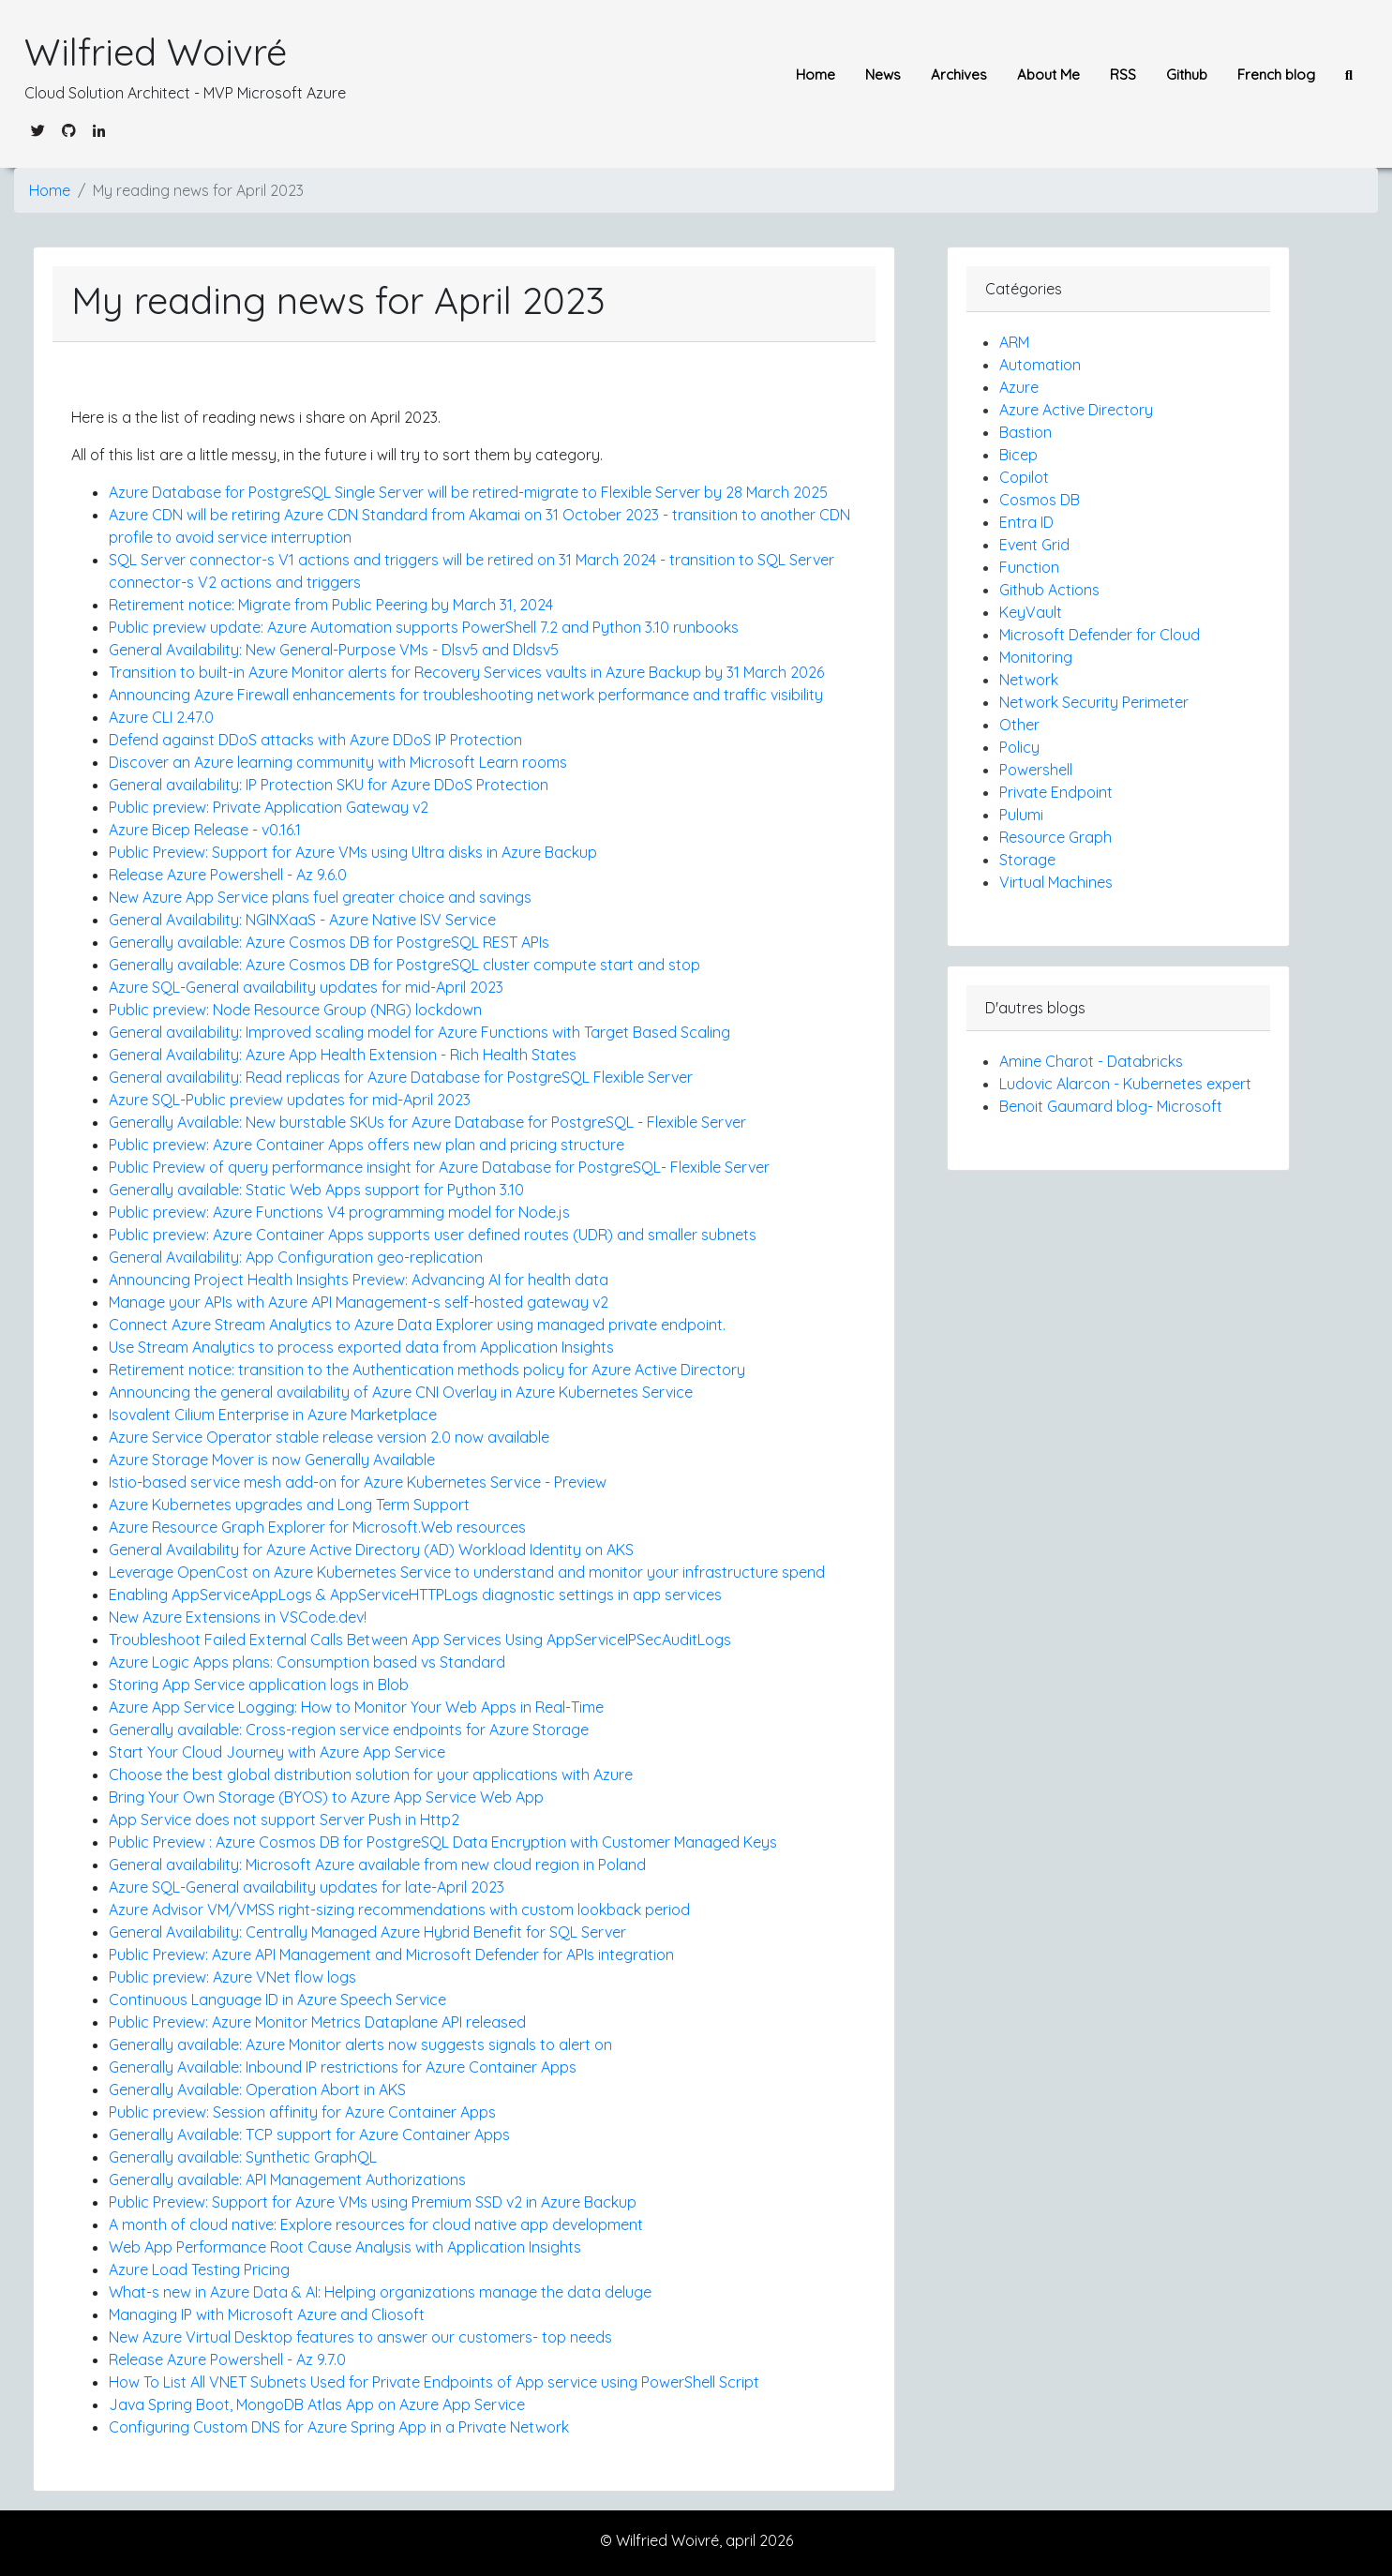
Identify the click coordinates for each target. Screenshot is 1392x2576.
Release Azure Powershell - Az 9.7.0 (227, 2359)
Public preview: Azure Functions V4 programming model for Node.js (339, 1212)
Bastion (1025, 432)
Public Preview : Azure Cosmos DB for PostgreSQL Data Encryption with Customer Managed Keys (443, 1842)
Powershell (1035, 769)
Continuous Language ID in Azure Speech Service (277, 1999)
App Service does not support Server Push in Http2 (284, 1819)
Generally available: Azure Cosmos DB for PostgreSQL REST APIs (329, 942)
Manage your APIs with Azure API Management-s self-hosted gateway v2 (358, 1302)
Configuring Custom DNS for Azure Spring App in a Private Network (339, 2427)
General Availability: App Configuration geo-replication (296, 1257)
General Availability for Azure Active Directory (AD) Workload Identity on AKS (371, 1549)
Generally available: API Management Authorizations (287, 2179)
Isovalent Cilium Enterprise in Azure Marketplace (273, 1414)
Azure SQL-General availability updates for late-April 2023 (306, 1887)
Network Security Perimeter (1094, 702)
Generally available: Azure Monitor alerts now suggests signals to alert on (360, 2044)
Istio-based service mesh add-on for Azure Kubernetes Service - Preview (357, 1482)
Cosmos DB (1039, 499)
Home (815, 74)
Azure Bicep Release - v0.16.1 (205, 829)
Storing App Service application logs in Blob (259, 1684)
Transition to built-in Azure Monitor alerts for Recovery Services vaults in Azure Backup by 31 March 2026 (466, 672)
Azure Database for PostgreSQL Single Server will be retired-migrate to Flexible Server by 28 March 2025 (468, 492)
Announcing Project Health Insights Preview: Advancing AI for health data (358, 1279)
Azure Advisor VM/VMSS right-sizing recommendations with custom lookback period (399, 1909)
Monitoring (1035, 657)
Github (1186, 74)
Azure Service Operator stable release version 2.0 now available (329, 1437)
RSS (1123, 74)
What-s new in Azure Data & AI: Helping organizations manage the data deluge (380, 2292)
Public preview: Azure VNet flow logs (232, 1977)
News (883, 74)
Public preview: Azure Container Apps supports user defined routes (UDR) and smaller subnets (432, 1234)
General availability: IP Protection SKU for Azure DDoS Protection (328, 784)
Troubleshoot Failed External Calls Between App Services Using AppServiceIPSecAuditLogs (420, 1639)
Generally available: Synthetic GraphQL (243, 2157)
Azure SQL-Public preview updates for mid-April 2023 (290, 1099)
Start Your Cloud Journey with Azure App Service (277, 1752)
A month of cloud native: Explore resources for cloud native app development (376, 2224)
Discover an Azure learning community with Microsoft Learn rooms (338, 762)
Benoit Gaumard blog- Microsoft (1110, 1106)
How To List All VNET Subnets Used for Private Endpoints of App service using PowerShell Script (434, 2382)
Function (1029, 567)
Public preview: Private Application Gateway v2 (268, 807)
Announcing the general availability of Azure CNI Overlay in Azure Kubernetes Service (401, 1392)
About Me (1048, 74)
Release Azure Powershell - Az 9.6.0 (228, 874)
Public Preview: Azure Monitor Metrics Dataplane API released (317, 2022)
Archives (959, 74)
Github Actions (1049, 589)
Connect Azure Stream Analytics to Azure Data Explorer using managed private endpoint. (417, 1324)
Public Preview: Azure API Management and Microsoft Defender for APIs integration (391, 1954)
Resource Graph (1055, 837)
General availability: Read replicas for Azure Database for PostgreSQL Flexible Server (401, 1077)
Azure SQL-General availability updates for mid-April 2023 (306, 987)
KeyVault (1030, 612)
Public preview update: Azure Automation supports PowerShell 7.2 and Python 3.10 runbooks (424, 627)
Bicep (1018, 454)
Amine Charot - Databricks (1091, 1061)
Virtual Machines (1056, 882)
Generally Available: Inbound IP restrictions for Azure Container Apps (342, 2067)
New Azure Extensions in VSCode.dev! (238, 1617)
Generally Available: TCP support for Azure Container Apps (309, 2134)
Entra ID (1026, 522)
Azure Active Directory (1076, 409)
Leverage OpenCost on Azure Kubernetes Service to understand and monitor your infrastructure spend (467, 1572)
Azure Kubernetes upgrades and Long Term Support (289, 1504)
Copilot (1024, 477)
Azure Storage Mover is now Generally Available (272, 1459)
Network (1028, 679)
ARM (1014, 342)
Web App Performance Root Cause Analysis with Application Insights (345, 2247)
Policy (1019, 747)
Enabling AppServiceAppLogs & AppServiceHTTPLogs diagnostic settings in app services (415, 1594)
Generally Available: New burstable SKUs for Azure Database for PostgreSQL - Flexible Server (427, 1122)
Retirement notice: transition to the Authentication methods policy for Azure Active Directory (427, 1369)
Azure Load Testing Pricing (199, 2269)
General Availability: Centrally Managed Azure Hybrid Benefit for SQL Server (367, 1932)
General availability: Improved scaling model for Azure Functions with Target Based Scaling (419, 1032)
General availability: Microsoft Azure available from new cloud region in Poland (377, 1864)
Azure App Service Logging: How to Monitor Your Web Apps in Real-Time (356, 1707)
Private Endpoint (1056, 792)
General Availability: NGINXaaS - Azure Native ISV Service (302, 919)
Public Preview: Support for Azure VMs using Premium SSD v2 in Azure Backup (372, 2202)
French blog (1276, 74)
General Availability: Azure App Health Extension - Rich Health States (342, 1054)
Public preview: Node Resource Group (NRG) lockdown (295, 1009)
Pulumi (1021, 814)
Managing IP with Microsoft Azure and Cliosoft (267, 2314)
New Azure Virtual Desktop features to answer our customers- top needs (360, 2337)
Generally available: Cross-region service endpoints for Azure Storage (349, 1729)
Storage (1027, 859)
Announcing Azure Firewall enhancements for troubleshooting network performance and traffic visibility (466, 694)
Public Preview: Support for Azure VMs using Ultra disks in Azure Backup (353, 852)
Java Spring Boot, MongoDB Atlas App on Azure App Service (317, 2404)
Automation (1040, 364)
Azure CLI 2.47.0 (161, 717)
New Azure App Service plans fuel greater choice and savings (320, 897)
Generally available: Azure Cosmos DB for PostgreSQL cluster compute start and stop (404, 964)
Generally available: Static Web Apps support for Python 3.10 (316, 1189)
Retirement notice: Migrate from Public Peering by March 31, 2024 (331, 604)
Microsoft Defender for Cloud (1099, 634)
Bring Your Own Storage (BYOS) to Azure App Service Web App (326, 1797)
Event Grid (1034, 544)
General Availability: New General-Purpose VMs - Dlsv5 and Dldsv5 (334, 649)
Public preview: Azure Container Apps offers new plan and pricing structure (366, 1144)
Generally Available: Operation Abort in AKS (257, 2089)
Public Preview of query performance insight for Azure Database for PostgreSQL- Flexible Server (439, 1167)
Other (1019, 724)
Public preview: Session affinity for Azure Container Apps (302, 2112)
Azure (1019, 387)
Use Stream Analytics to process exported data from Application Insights (361, 1347)
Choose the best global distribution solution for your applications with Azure (371, 1774)
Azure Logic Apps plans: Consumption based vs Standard (307, 1662)
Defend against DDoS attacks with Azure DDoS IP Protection (315, 739)
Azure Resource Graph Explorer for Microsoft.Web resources (317, 1527)
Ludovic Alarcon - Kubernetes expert (1125, 1083)
